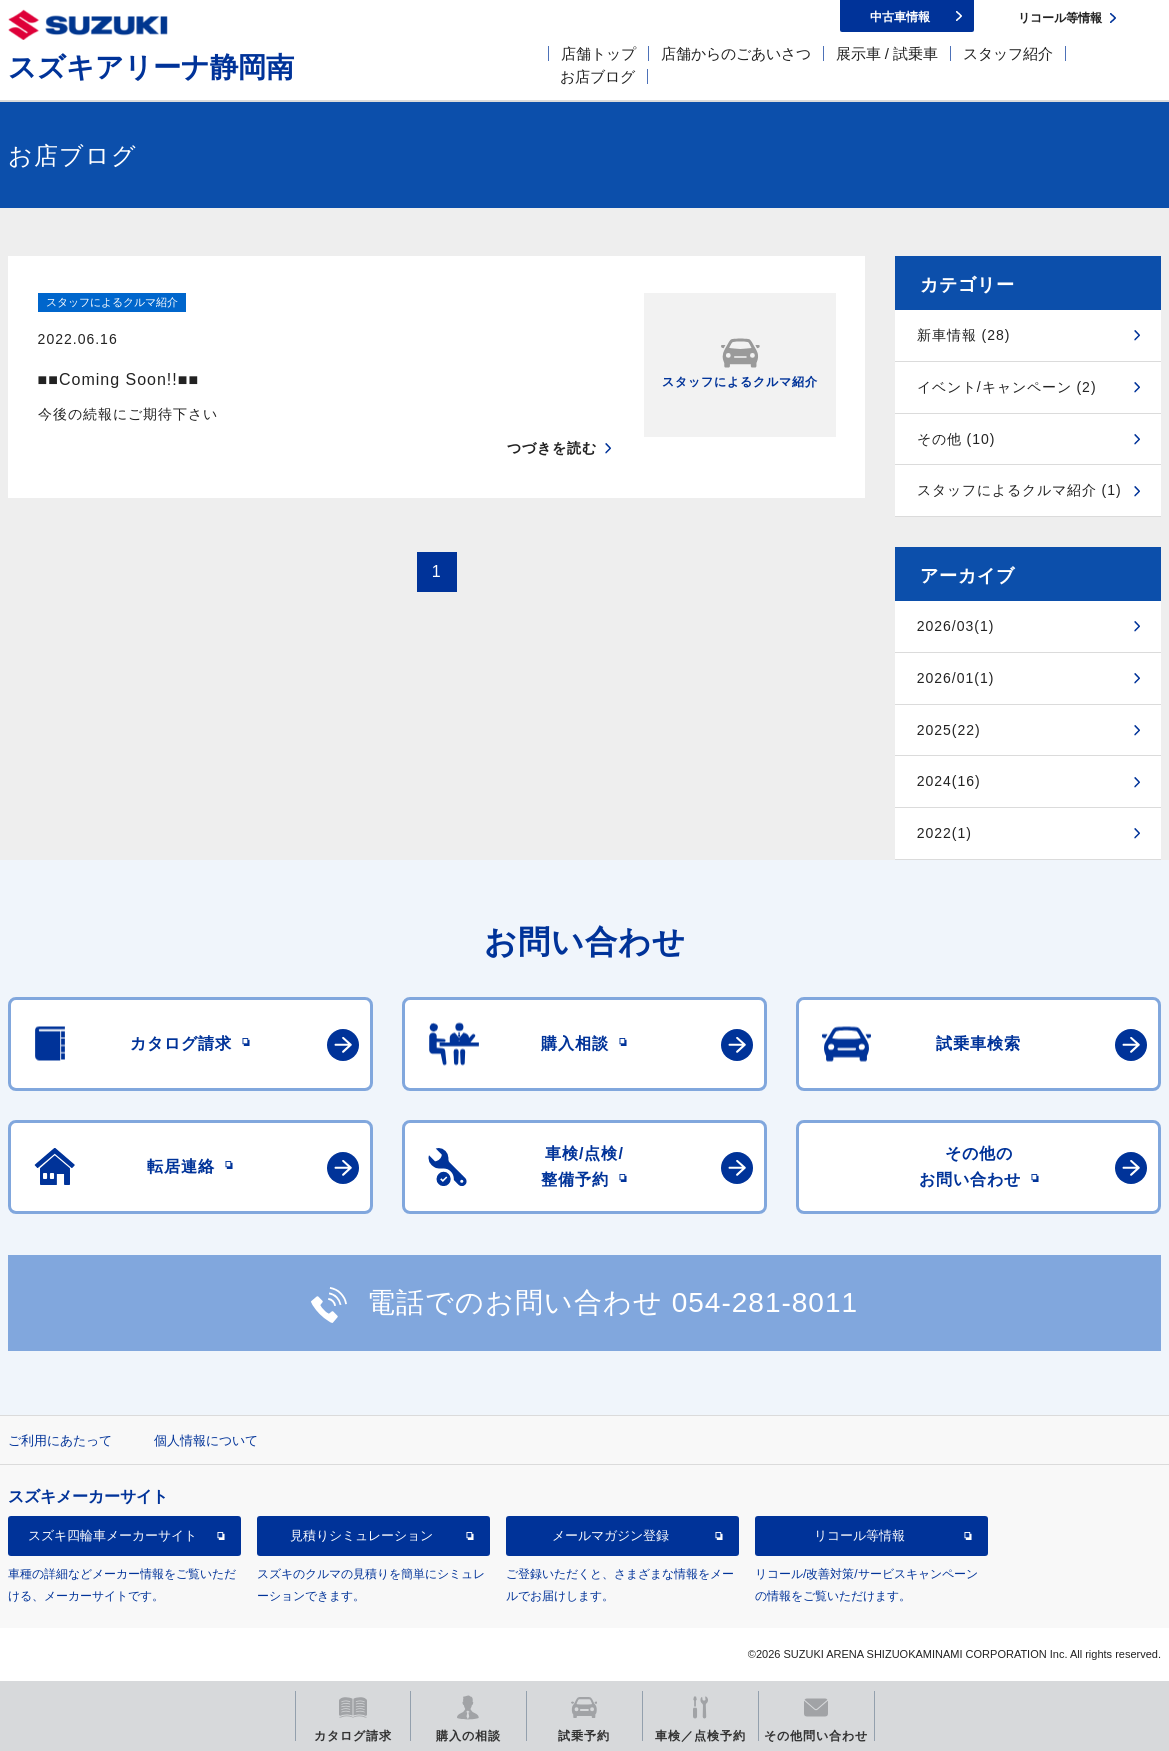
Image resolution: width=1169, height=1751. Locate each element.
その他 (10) (956, 439)
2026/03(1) (956, 626)
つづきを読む (552, 413)
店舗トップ (598, 53)
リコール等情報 (859, 1535)
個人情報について (206, 1440)
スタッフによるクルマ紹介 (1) (1019, 490)
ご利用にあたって (60, 1440)
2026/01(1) (956, 678)
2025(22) (949, 730)
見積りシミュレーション (361, 1535)
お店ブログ (597, 76)
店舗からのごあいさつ (736, 53)
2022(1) (944, 833)
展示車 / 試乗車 (887, 53)
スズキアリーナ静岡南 (151, 67)
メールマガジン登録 (610, 1535)
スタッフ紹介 (1008, 53)
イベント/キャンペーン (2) (1007, 387)
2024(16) (949, 781)
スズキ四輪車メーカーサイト (112, 1535)
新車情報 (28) (964, 335)
